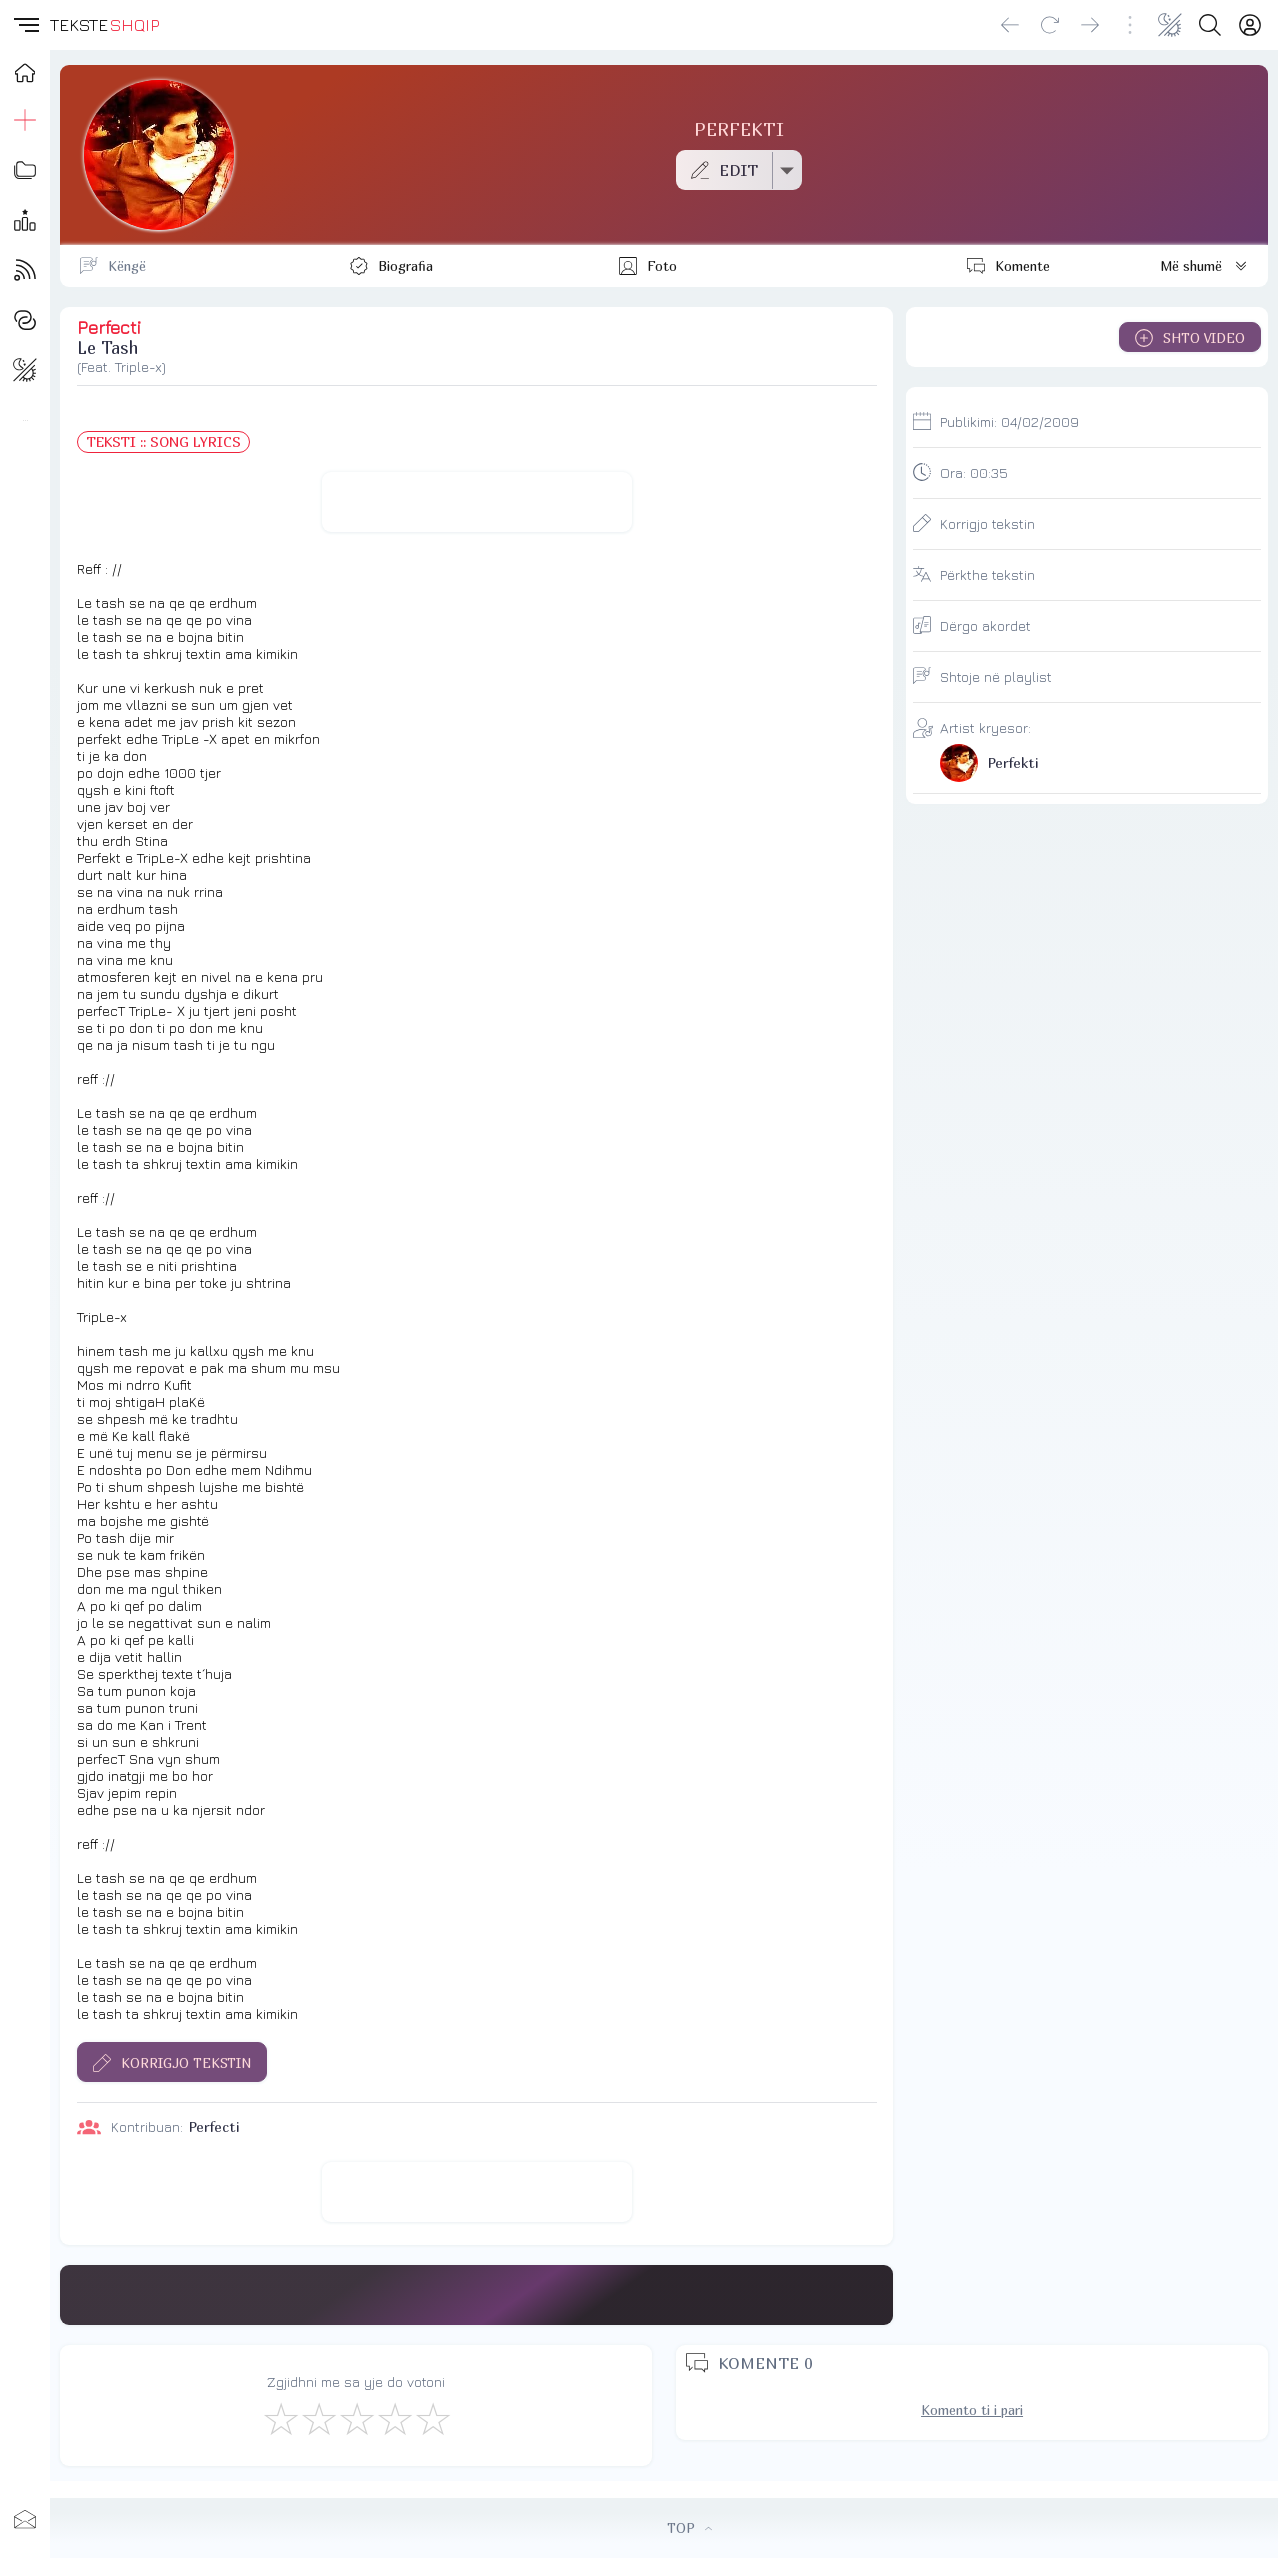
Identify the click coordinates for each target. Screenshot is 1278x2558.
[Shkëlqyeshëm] (432, 2418)
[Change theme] (1170, 25)
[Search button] (1210, 25)
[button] (25, 25)
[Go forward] (1090, 25)
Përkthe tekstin (987, 574)
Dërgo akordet (985, 625)
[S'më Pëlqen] (280, 2418)
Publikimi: (1009, 421)
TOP (689, 2528)
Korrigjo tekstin (987, 523)
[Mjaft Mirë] (394, 2418)
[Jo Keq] (318, 2418)
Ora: (974, 472)
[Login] (1250, 25)
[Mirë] (356, 2418)
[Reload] (1050, 25)
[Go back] (1010, 25)
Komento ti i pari (972, 2410)
